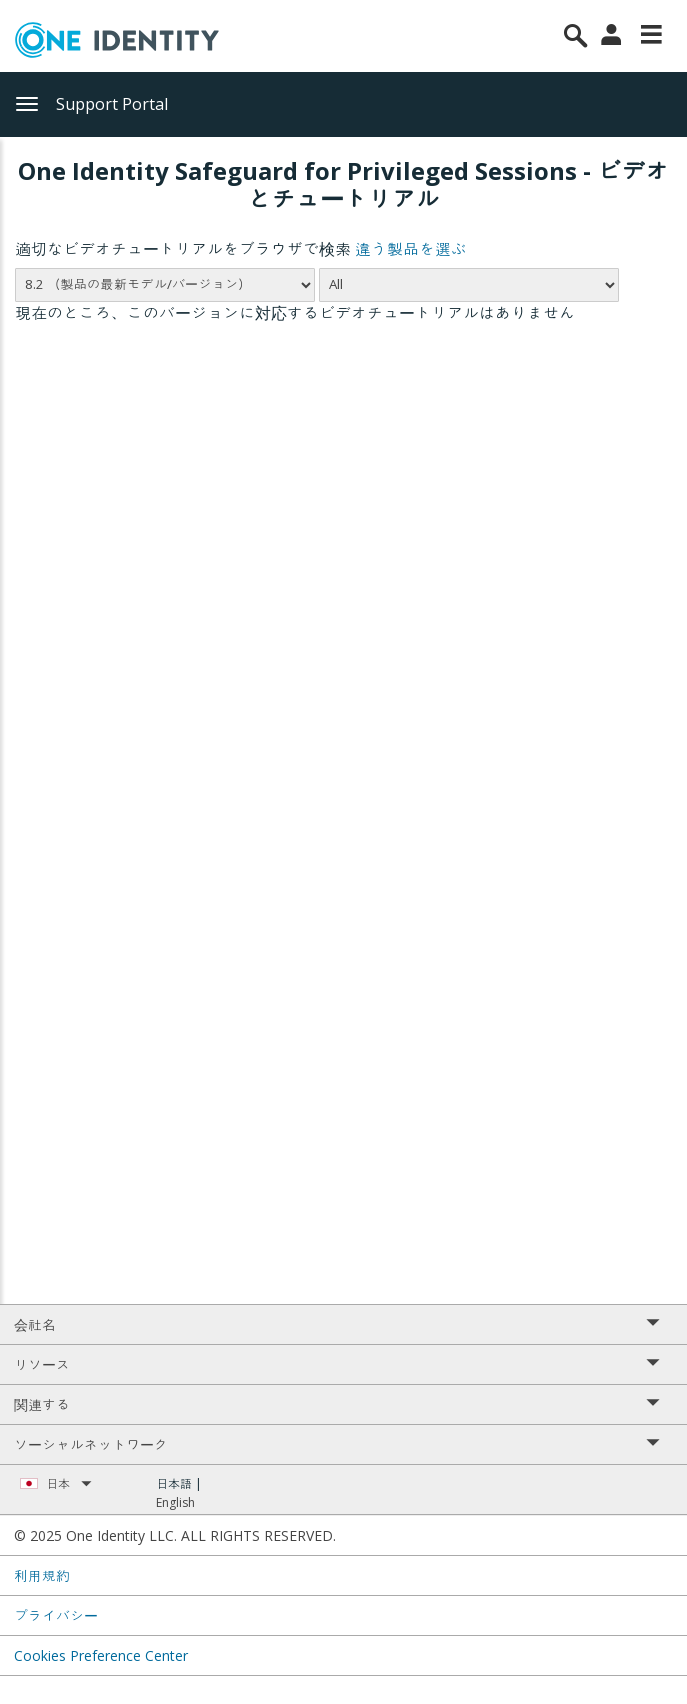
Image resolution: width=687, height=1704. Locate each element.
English (175, 1502)
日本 (69, 1483)
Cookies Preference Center (101, 1655)
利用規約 (42, 1575)
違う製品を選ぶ (411, 249)
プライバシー (56, 1615)
